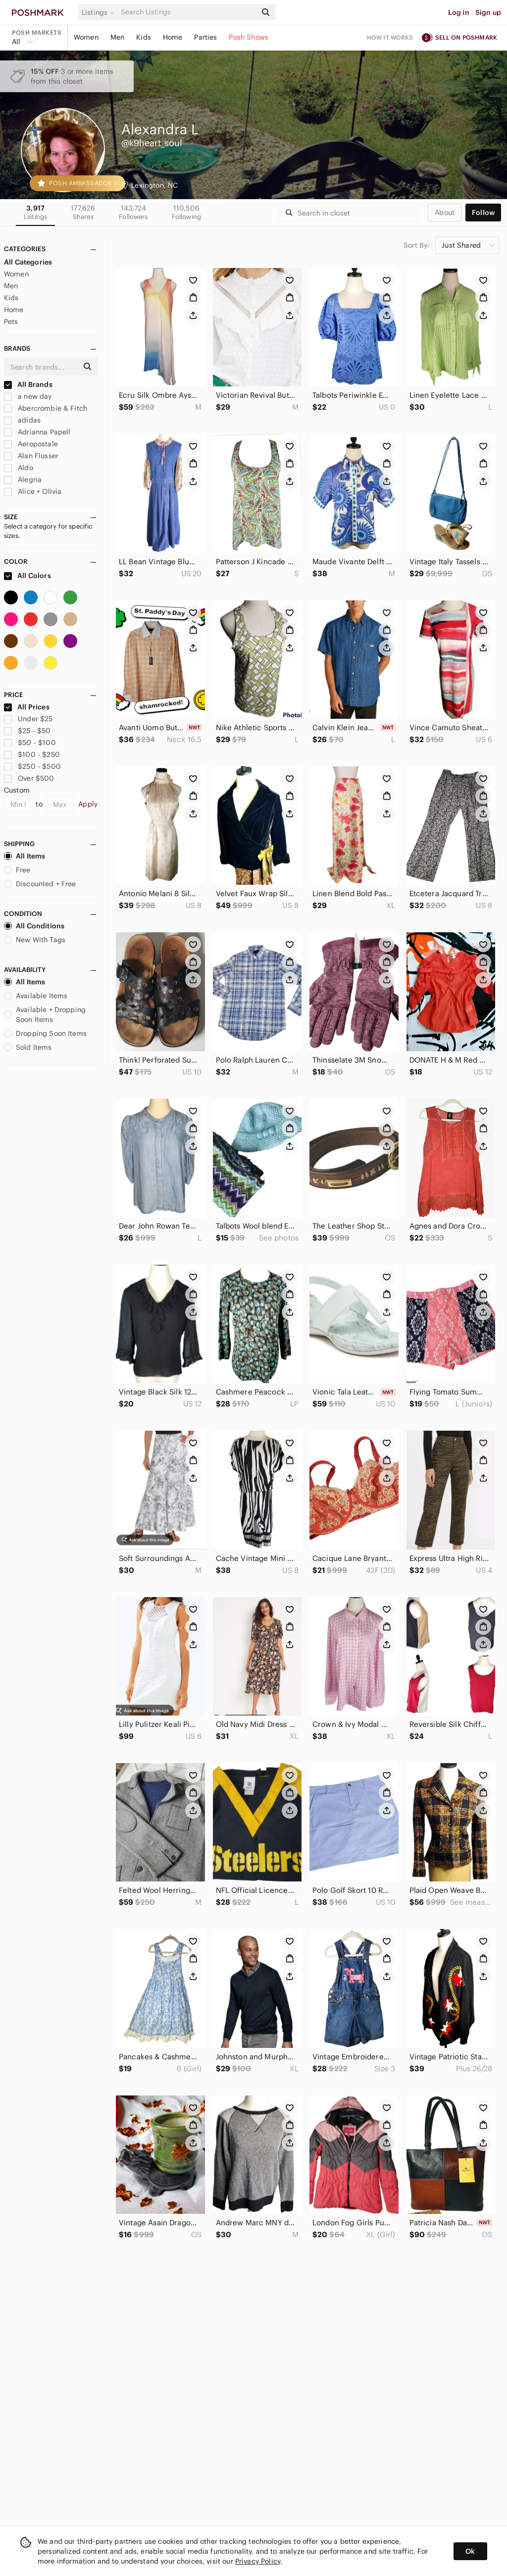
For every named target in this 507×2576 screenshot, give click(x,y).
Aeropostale (31, 443)
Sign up (488, 12)
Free (17, 869)
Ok (470, 2551)
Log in (458, 12)
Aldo (18, 467)
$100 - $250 (32, 754)
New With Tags (34, 939)
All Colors (27, 575)
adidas (22, 420)
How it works (390, 37)
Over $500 (29, 778)
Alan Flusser (31, 455)
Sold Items (28, 1047)
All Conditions (34, 925)
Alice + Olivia (32, 491)
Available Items (35, 995)
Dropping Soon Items (45, 1033)
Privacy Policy (257, 2561)
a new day (28, 396)
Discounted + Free (40, 883)
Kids (143, 37)
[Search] (187, 12)
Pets (11, 321)
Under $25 (28, 718)
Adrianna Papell (37, 432)
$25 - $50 (27, 730)
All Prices (27, 706)
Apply (88, 804)
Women (86, 37)
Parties (205, 37)
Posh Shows (248, 37)
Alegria (23, 479)
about (445, 212)
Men (117, 37)
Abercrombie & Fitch (45, 408)
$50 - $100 (30, 742)
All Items (24, 856)
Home (173, 37)
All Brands (28, 384)
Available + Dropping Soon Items (45, 1014)
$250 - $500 (32, 766)
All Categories (28, 262)
